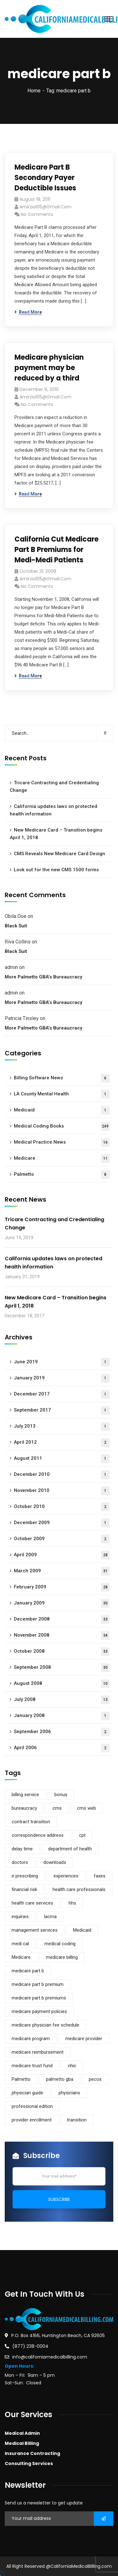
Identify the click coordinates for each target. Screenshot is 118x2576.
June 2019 (62, 1362)
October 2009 (62, 1539)
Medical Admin (22, 2433)
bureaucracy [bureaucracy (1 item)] (24, 1808)
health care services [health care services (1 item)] (32, 1903)
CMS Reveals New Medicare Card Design (59, 853)
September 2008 (62, 1667)
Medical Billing (22, 2443)
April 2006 (62, 1748)
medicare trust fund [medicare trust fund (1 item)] (32, 2065)
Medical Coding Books (62, 1126)
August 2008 (62, 1684)
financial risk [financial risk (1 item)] (24, 1889)
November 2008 (62, 1635)
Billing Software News (62, 1078)
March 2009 (62, 1571)
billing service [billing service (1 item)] (25, 1794)
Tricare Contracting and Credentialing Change (54, 786)
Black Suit (16, 926)
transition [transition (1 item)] (77, 2120)
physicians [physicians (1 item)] (69, 2093)
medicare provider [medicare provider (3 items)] (83, 2038)
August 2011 (62, 1458)
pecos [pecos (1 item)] (95, 2079)
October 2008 (62, 1651)
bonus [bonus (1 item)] (60, 1794)
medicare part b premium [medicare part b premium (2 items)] (38, 1984)
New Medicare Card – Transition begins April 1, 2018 (56, 833)
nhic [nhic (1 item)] (72, 2065)
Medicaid (62, 1110)
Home (34, 91)
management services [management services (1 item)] (35, 1930)
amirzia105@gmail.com (45, 207)
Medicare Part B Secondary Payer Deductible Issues (45, 177)
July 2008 (62, 1700)
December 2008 (62, 1619)
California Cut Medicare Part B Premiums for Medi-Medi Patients (56, 549)
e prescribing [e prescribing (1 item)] (25, 1876)
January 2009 (62, 1603)
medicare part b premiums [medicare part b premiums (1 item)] (39, 1998)
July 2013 (62, 1426)
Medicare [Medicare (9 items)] (21, 1957)
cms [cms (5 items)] (57, 1808)
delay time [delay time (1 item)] (22, 1849)
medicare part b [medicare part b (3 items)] (28, 1971)
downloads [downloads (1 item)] (54, 1862)
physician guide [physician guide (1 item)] (27, 2093)
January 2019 (62, 1378)
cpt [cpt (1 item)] (82, 1835)
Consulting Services (29, 2463)
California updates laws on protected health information (53, 810)
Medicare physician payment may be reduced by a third (49, 367)
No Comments (37, 214)
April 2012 (62, 1442)
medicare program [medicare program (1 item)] (31, 2038)
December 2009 (62, 1523)
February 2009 (62, 1587)
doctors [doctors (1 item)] (20, 1862)
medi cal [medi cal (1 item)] (20, 1944)
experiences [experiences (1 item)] (65, 1876)
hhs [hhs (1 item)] (72, 1903)
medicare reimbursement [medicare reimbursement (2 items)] (38, 2052)
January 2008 (62, 1716)
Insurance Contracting (32, 2453)
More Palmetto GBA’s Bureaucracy (43, 977)
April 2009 (62, 1555)
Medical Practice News (62, 1142)
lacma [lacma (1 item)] (50, 1916)
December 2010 (62, 1475)
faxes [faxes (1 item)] (99, 1876)
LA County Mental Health (62, 1094)
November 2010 (62, 1491)
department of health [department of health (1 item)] (70, 1849)
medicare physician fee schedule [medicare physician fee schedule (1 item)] (45, 2025)
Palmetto (62, 1174)
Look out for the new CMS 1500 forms (56, 870)
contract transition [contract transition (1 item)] (31, 1822)
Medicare (62, 1158)
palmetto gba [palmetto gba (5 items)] (59, 2079)
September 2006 (62, 1732)
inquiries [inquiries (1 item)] (20, 1916)
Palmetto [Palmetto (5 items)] (21, 2079)
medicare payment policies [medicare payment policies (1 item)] (39, 2011)
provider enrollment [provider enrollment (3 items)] (32, 2120)
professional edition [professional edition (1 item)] (32, 2106)
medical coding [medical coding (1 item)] (60, 1944)
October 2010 (62, 1507)
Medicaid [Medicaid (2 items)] (82, 1930)
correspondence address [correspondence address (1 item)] (38, 1835)
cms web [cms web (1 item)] (86, 1808)
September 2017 (62, 1410)
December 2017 (62, 1394)
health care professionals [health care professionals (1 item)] (79, 1889)
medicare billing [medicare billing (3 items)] (62, 1957)
